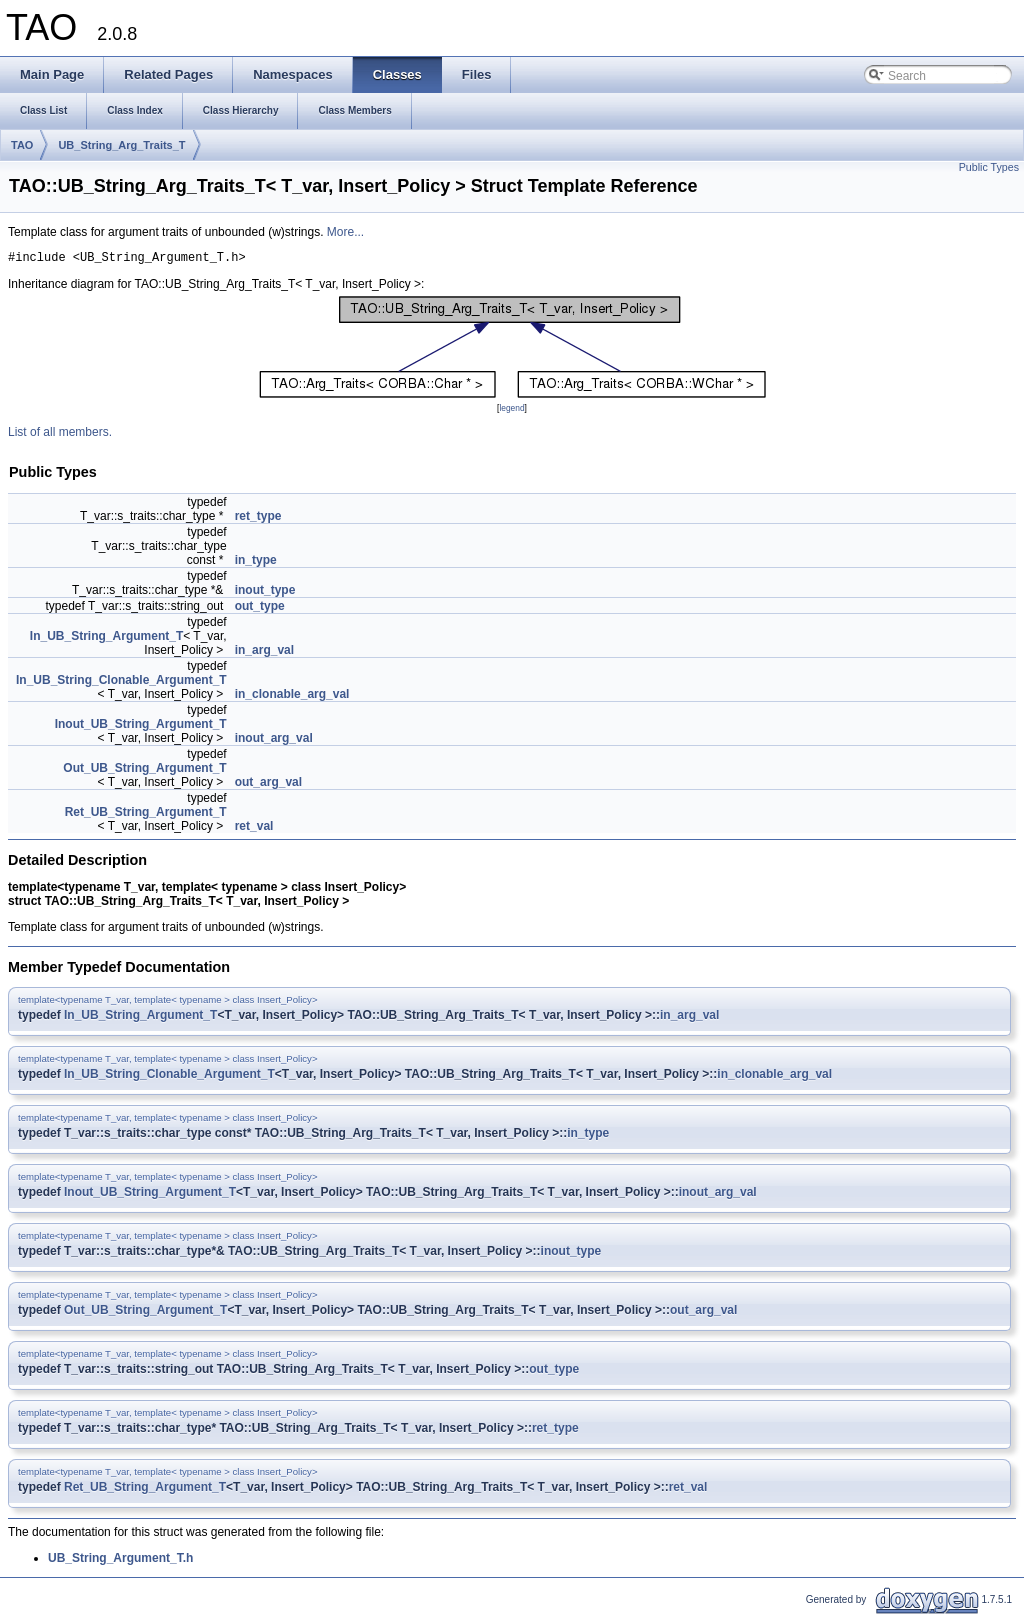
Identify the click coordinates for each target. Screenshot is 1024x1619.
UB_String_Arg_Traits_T (121, 145)
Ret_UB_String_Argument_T (146, 815)
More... (345, 232)
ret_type (258, 519)
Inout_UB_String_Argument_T (141, 727)
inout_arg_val (274, 741)
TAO (22, 145)
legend (511, 411)
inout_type (265, 593)
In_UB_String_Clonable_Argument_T (121, 683)
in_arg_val (264, 653)
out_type (260, 609)
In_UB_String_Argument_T (106, 639)
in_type (256, 563)
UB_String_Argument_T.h (120, 1561)
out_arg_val (268, 785)
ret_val (254, 829)
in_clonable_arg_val (292, 697)
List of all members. (60, 435)
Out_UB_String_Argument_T (144, 771)
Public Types (989, 167)
